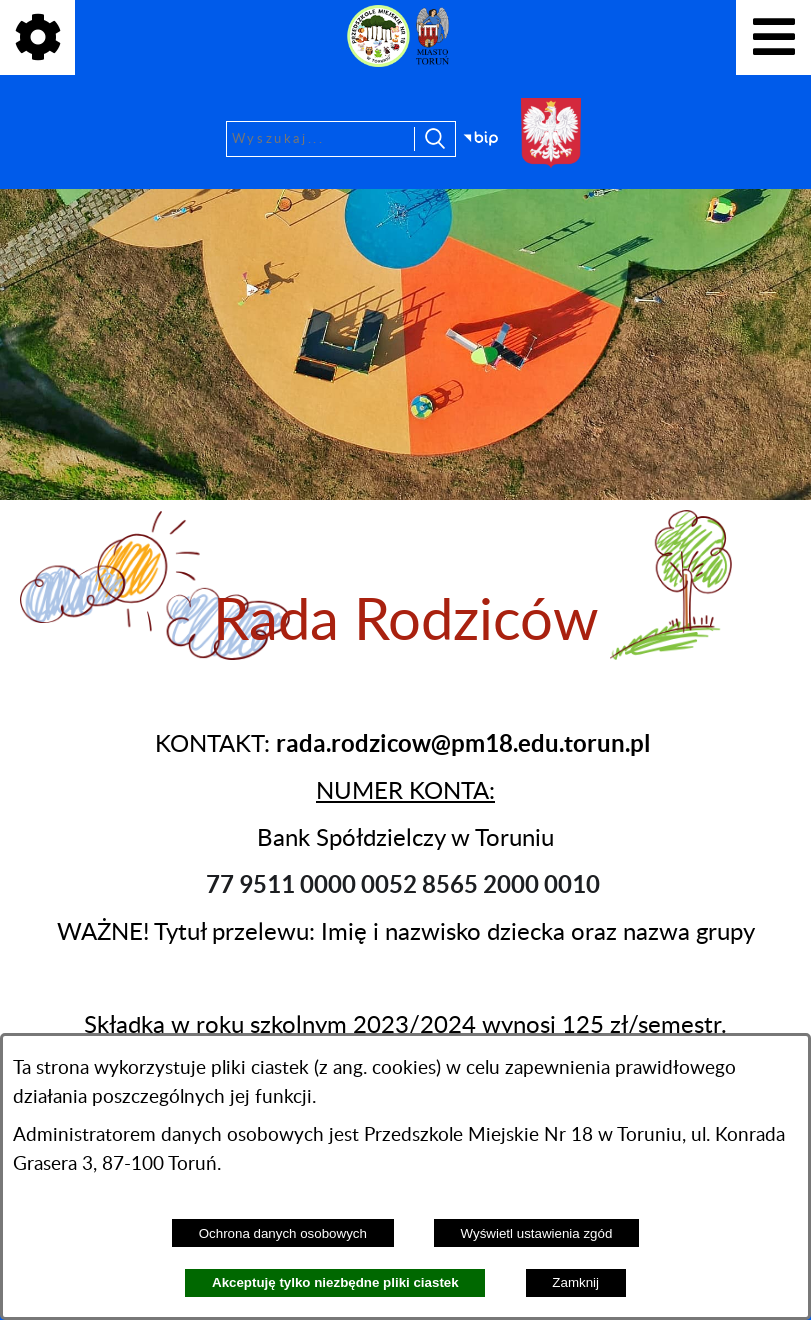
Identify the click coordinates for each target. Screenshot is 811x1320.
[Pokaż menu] (773, 37)
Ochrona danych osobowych (283, 1233)
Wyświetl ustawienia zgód (537, 1233)
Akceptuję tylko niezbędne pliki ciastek (335, 1282)
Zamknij (575, 1282)
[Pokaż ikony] (37, 37)
